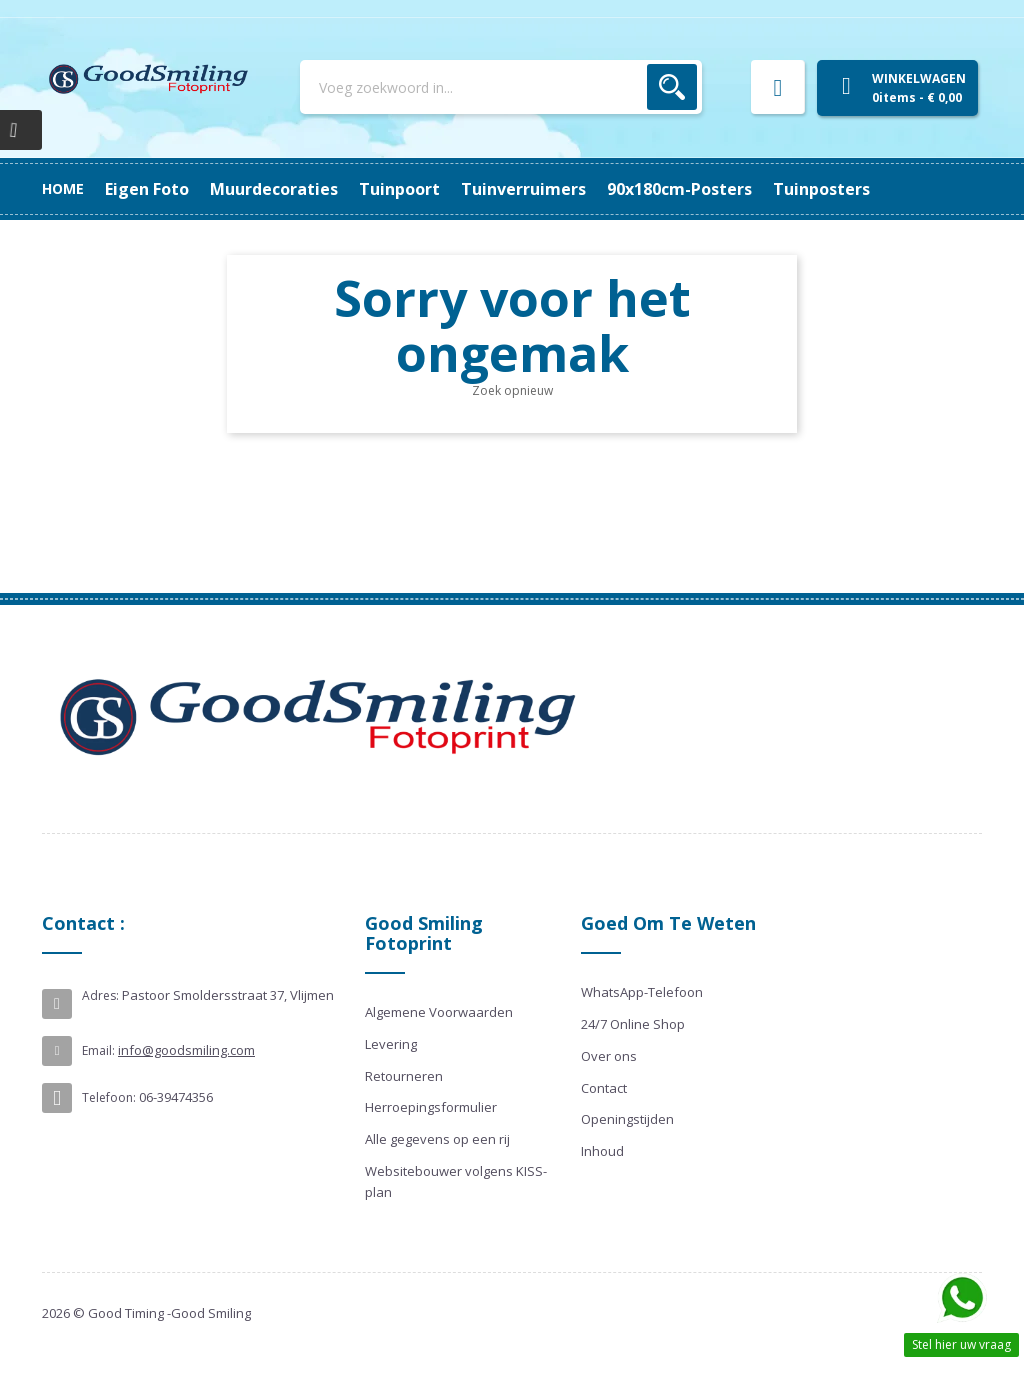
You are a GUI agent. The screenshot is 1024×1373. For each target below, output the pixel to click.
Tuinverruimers (457, 189)
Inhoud (602, 1151)
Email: (98, 1050)
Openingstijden (627, 1119)
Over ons (609, 1056)
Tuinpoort (584, 189)
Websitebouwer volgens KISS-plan (456, 1181)
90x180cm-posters (298, 189)
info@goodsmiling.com (186, 1050)
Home (63, 188)
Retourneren (404, 1076)
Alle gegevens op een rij (437, 1139)
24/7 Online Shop (633, 1024)
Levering (391, 1044)
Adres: (100, 995)
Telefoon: (109, 1097)
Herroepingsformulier (431, 1107)
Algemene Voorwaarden (439, 1012)
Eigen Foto (843, 189)
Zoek (672, 87)
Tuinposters (153, 189)
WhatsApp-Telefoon (642, 992)
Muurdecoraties (713, 189)
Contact (604, 1088)
